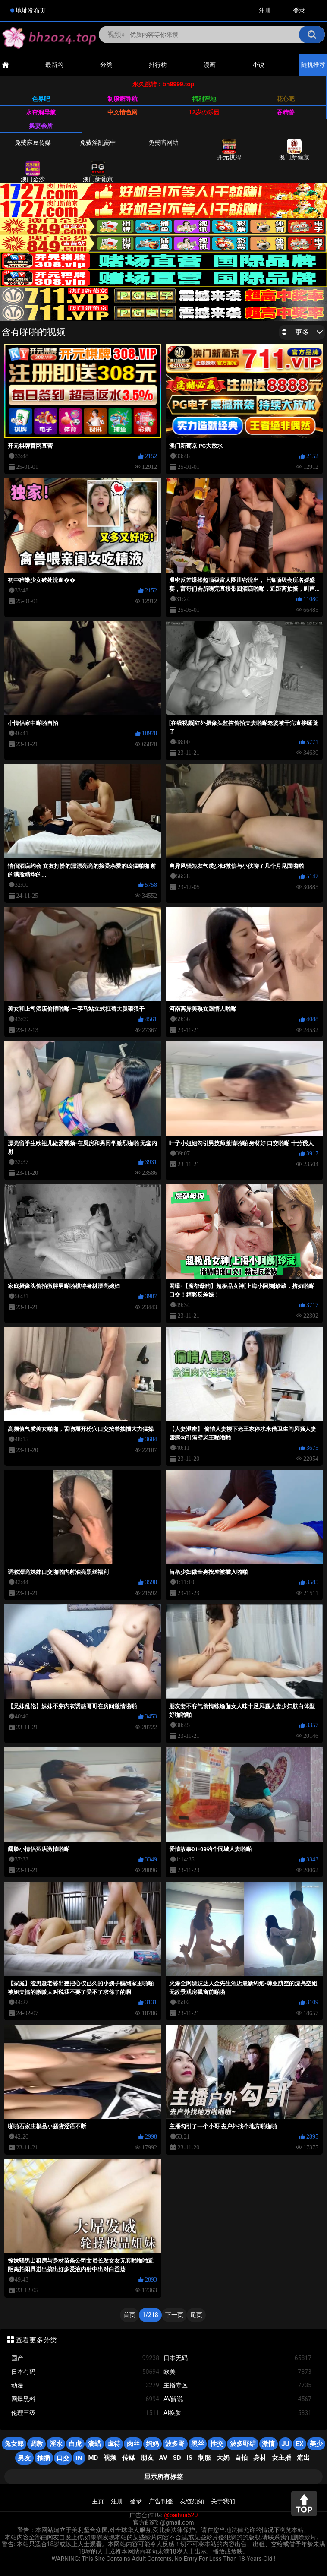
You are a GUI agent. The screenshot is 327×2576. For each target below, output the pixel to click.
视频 (110, 2458)
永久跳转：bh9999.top (163, 84)
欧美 (237, 2372)
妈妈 (152, 2444)
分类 (106, 64)
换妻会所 (41, 125)
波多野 (175, 2444)
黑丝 (197, 2444)
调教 (36, 2444)
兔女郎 (14, 2444)
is (189, 2458)
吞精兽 (286, 112)
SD (177, 2458)
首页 (129, 2314)
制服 (204, 2458)
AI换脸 (237, 2413)
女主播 (281, 2458)
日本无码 (237, 2358)
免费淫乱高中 (98, 142)
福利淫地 (204, 98)
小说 (258, 64)
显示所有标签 (163, 2477)
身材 (259, 2458)
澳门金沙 (33, 172)
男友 (24, 2458)
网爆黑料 (85, 2399)
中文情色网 (122, 112)
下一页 (174, 2314)
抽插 (43, 2458)
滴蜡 (94, 2444)
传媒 (128, 2458)
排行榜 (158, 64)
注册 (265, 10)
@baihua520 (181, 2515)
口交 (63, 2458)
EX (299, 2444)
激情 (268, 2444)
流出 (303, 2458)
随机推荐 (313, 64)
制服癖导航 (122, 98)
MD (93, 2458)
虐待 (113, 2444)
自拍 (241, 2458)
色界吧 (41, 98)
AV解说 (237, 2399)
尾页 (196, 2314)
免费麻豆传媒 (33, 142)
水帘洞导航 (41, 112)
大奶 (223, 2458)
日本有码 (85, 2372)
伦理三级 (85, 2413)
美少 (316, 2444)
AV (163, 2458)
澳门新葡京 (294, 150)
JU (285, 2444)
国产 (85, 2358)
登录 (299, 10)
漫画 (210, 64)
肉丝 (133, 2444)
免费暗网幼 (163, 142)
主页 (98, 2501)
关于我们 (223, 2501)
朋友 (147, 2458)
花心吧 (286, 98)
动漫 (85, 2385)
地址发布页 (31, 10)
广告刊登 (161, 2501)
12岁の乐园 (204, 112)
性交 (217, 2444)
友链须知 (192, 2501)
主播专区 (237, 2385)
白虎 (75, 2444)
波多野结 (243, 2444)
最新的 (54, 64)
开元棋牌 (229, 150)
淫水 (56, 2444)
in (79, 2458)
